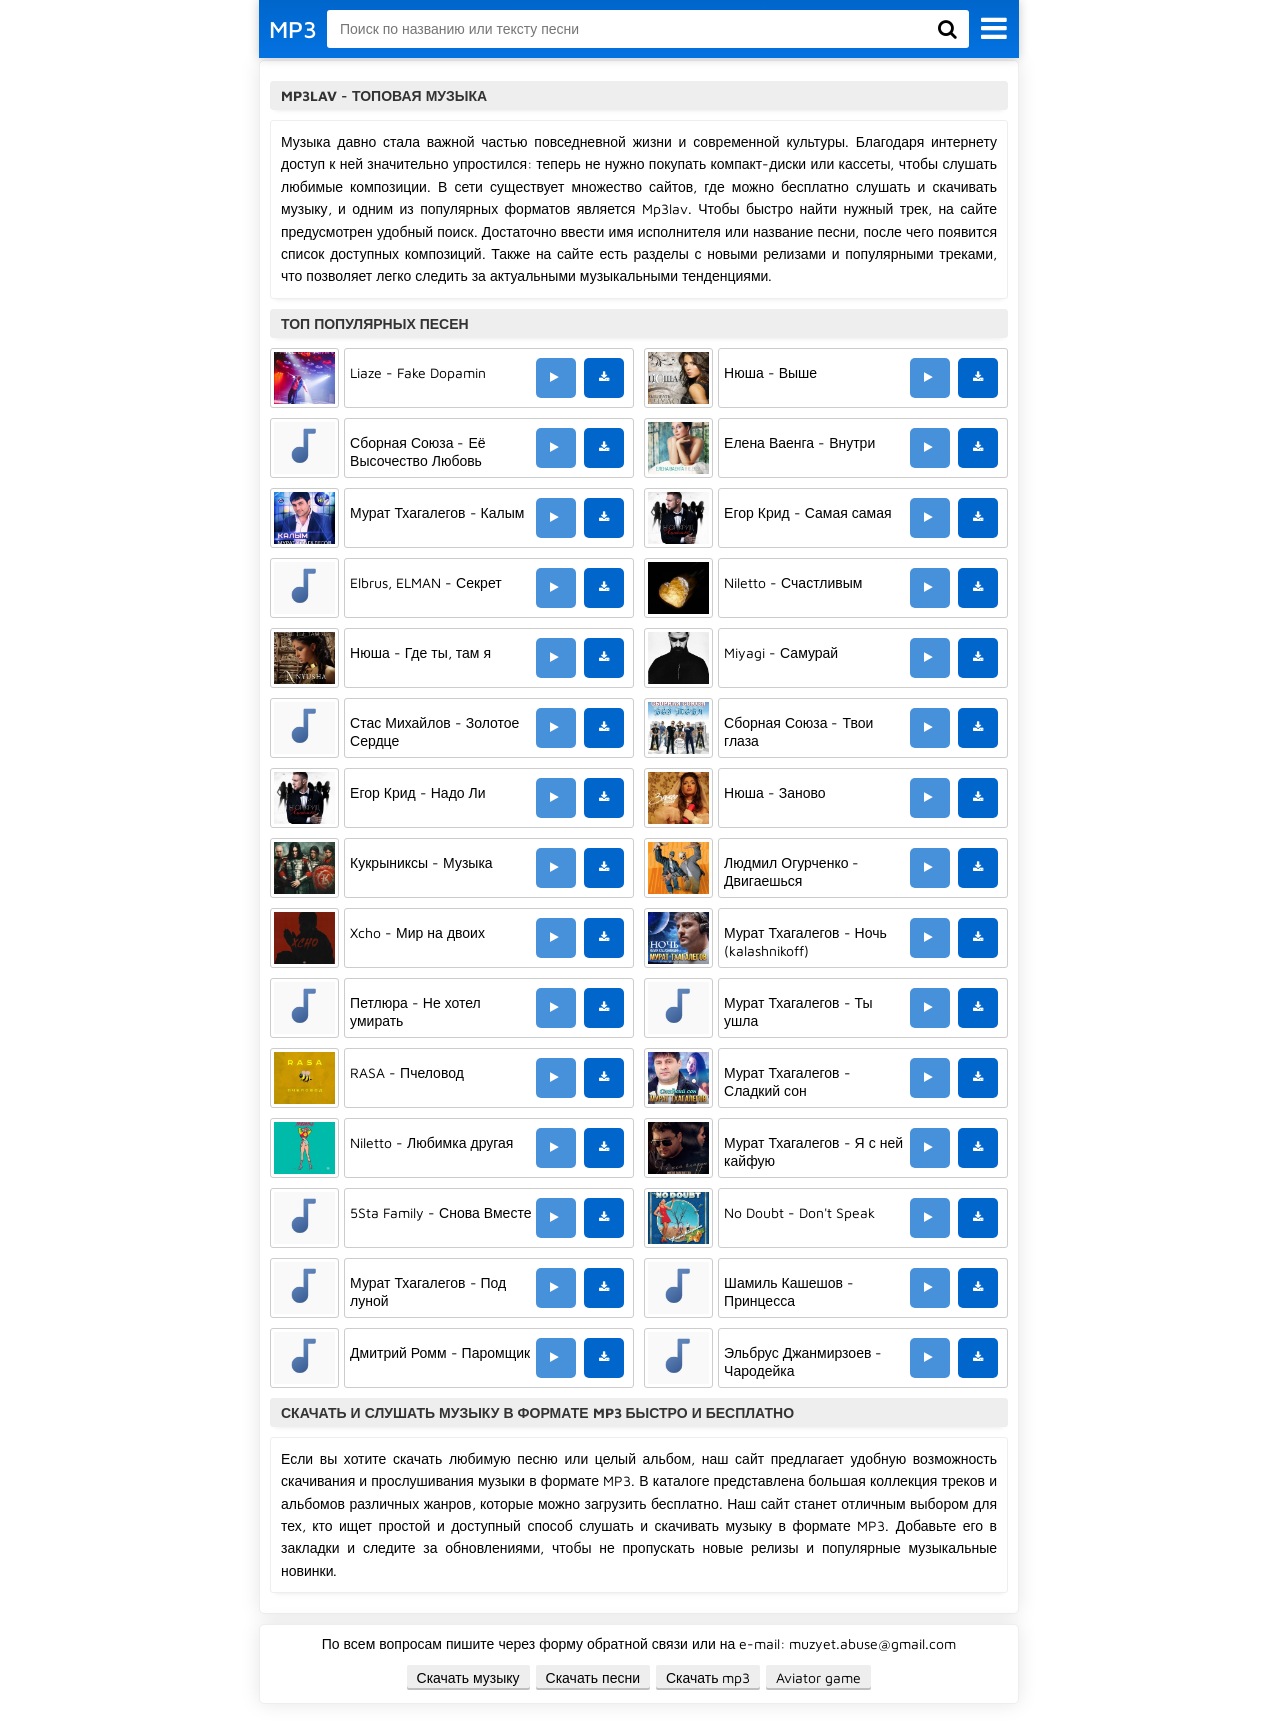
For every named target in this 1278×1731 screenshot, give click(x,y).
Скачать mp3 (708, 1677)
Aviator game (818, 1677)
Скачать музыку (468, 1677)
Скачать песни (593, 1677)
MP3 (293, 29)
